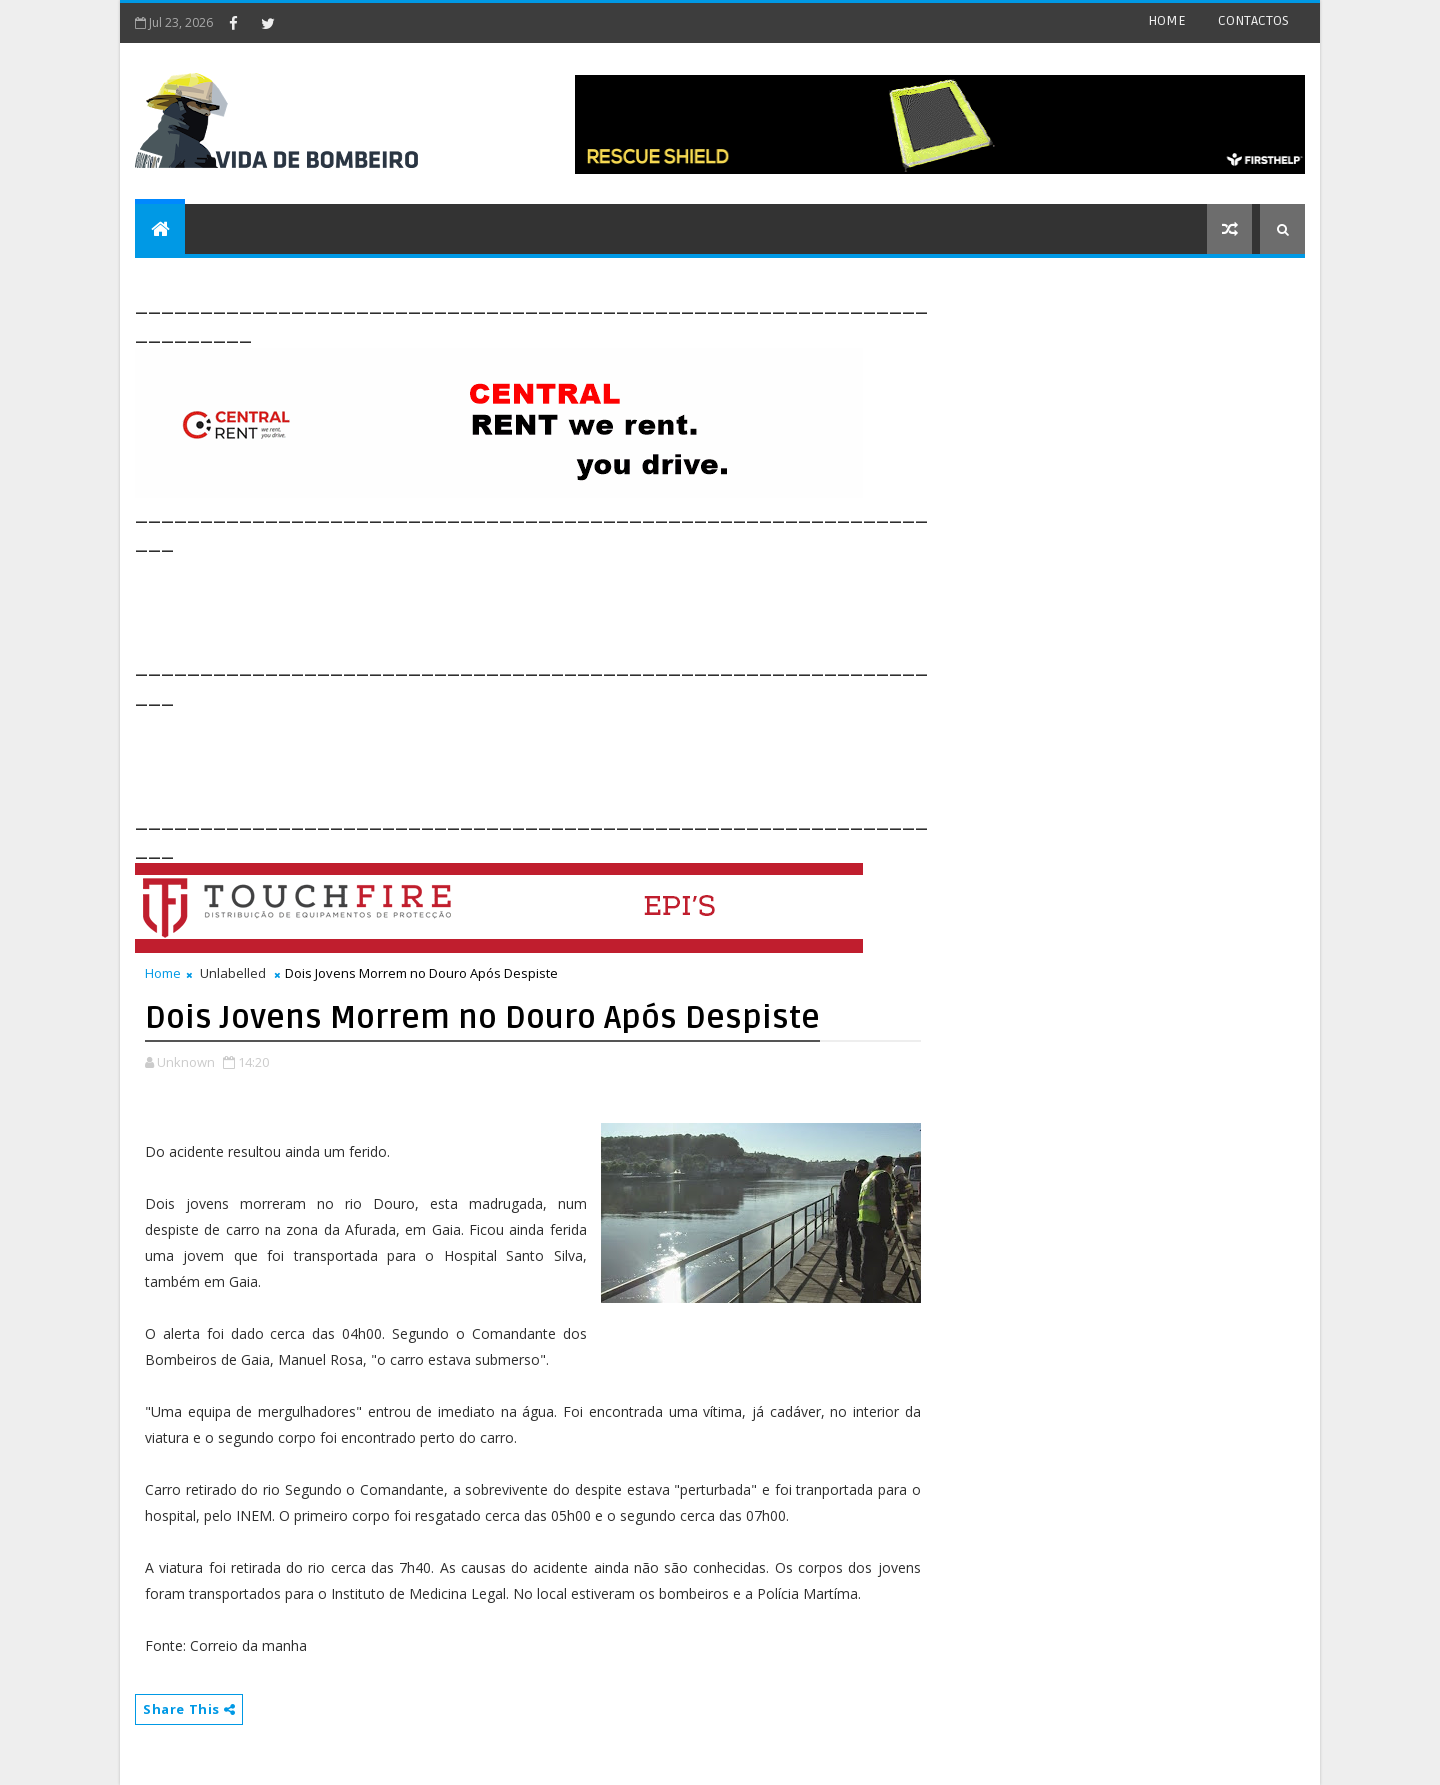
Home (163, 973)
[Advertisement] (499, 602)
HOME (1167, 20)
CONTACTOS (1253, 20)
